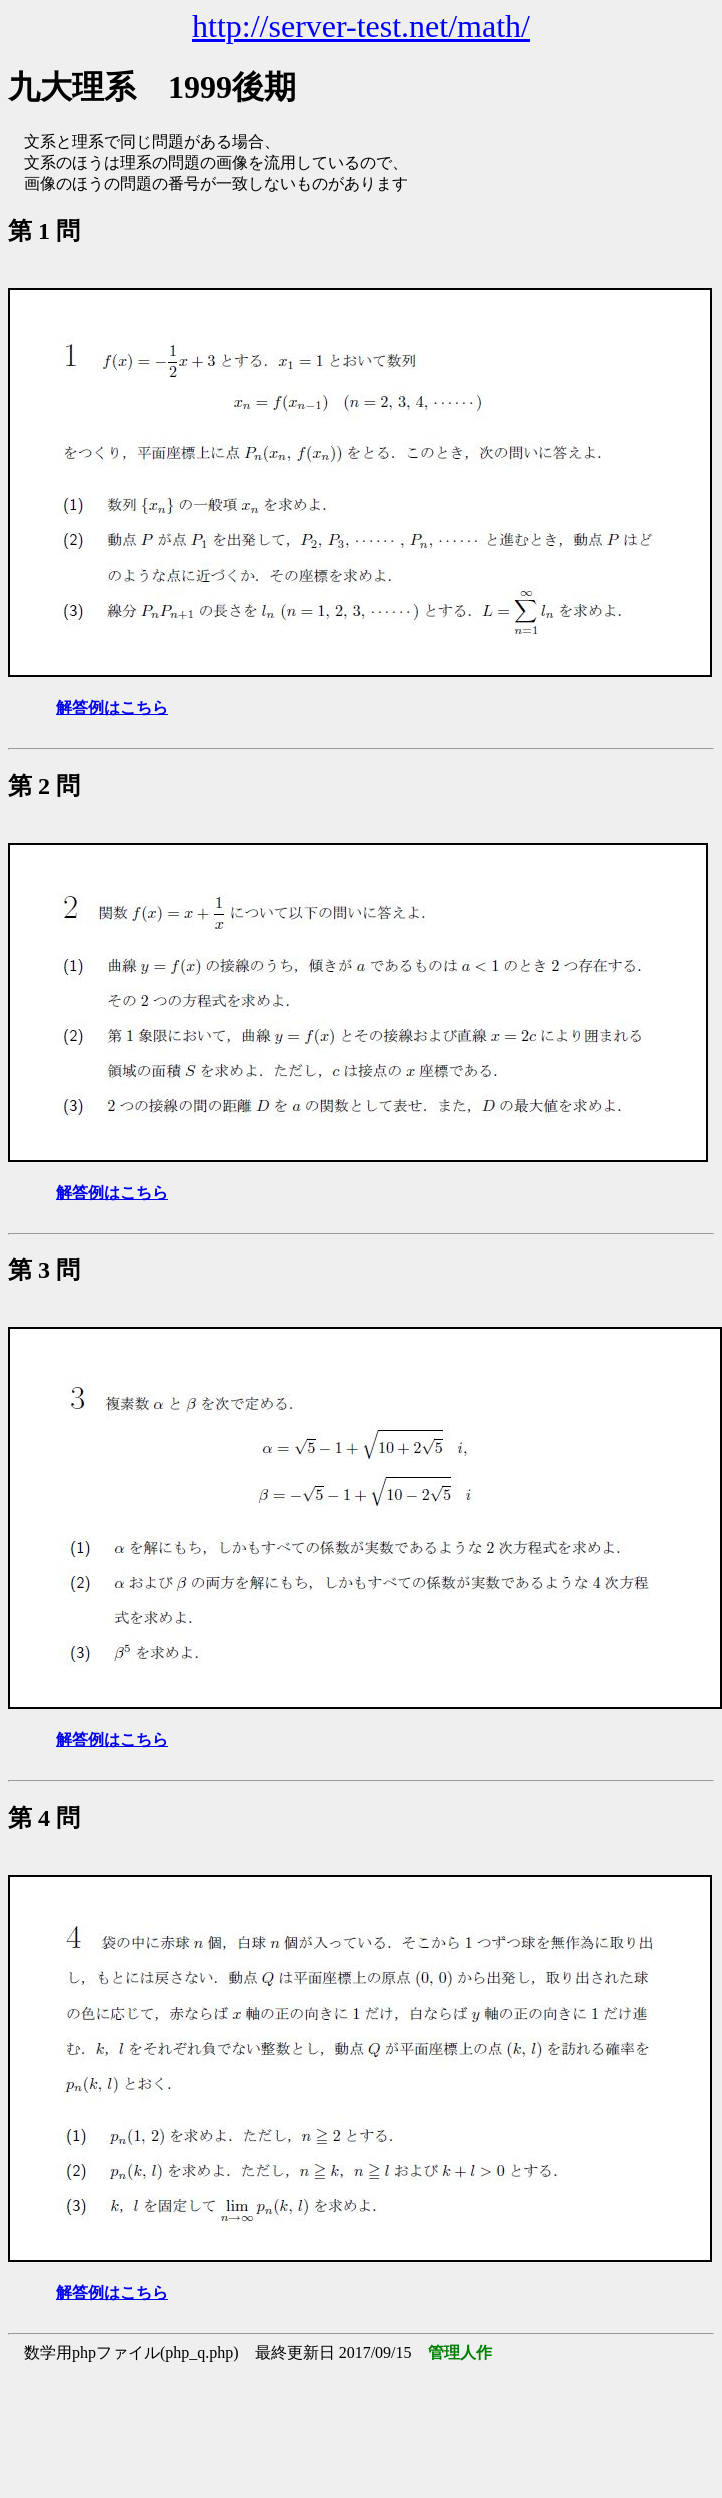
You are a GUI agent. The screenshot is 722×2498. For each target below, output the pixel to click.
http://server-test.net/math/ (361, 26)
